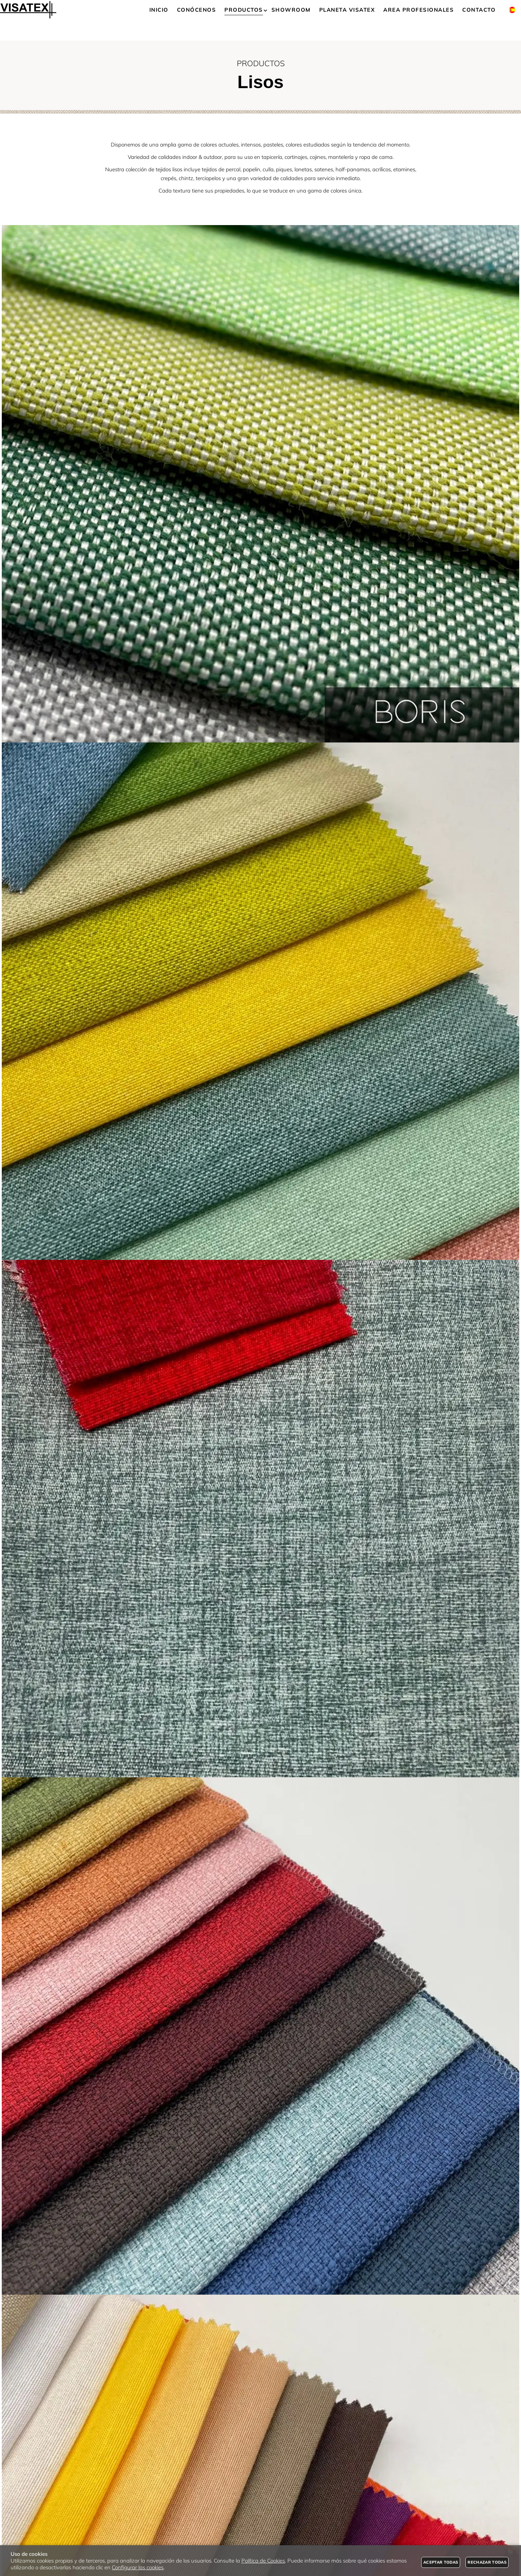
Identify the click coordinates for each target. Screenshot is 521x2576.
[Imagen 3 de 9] (260, 1518)
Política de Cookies (263, 2560)
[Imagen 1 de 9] (260, 483)
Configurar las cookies (138, 2567)
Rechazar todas (487, 2562)
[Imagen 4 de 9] (260, 2036)
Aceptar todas (440, 2562)
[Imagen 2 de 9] (260, 1001)
